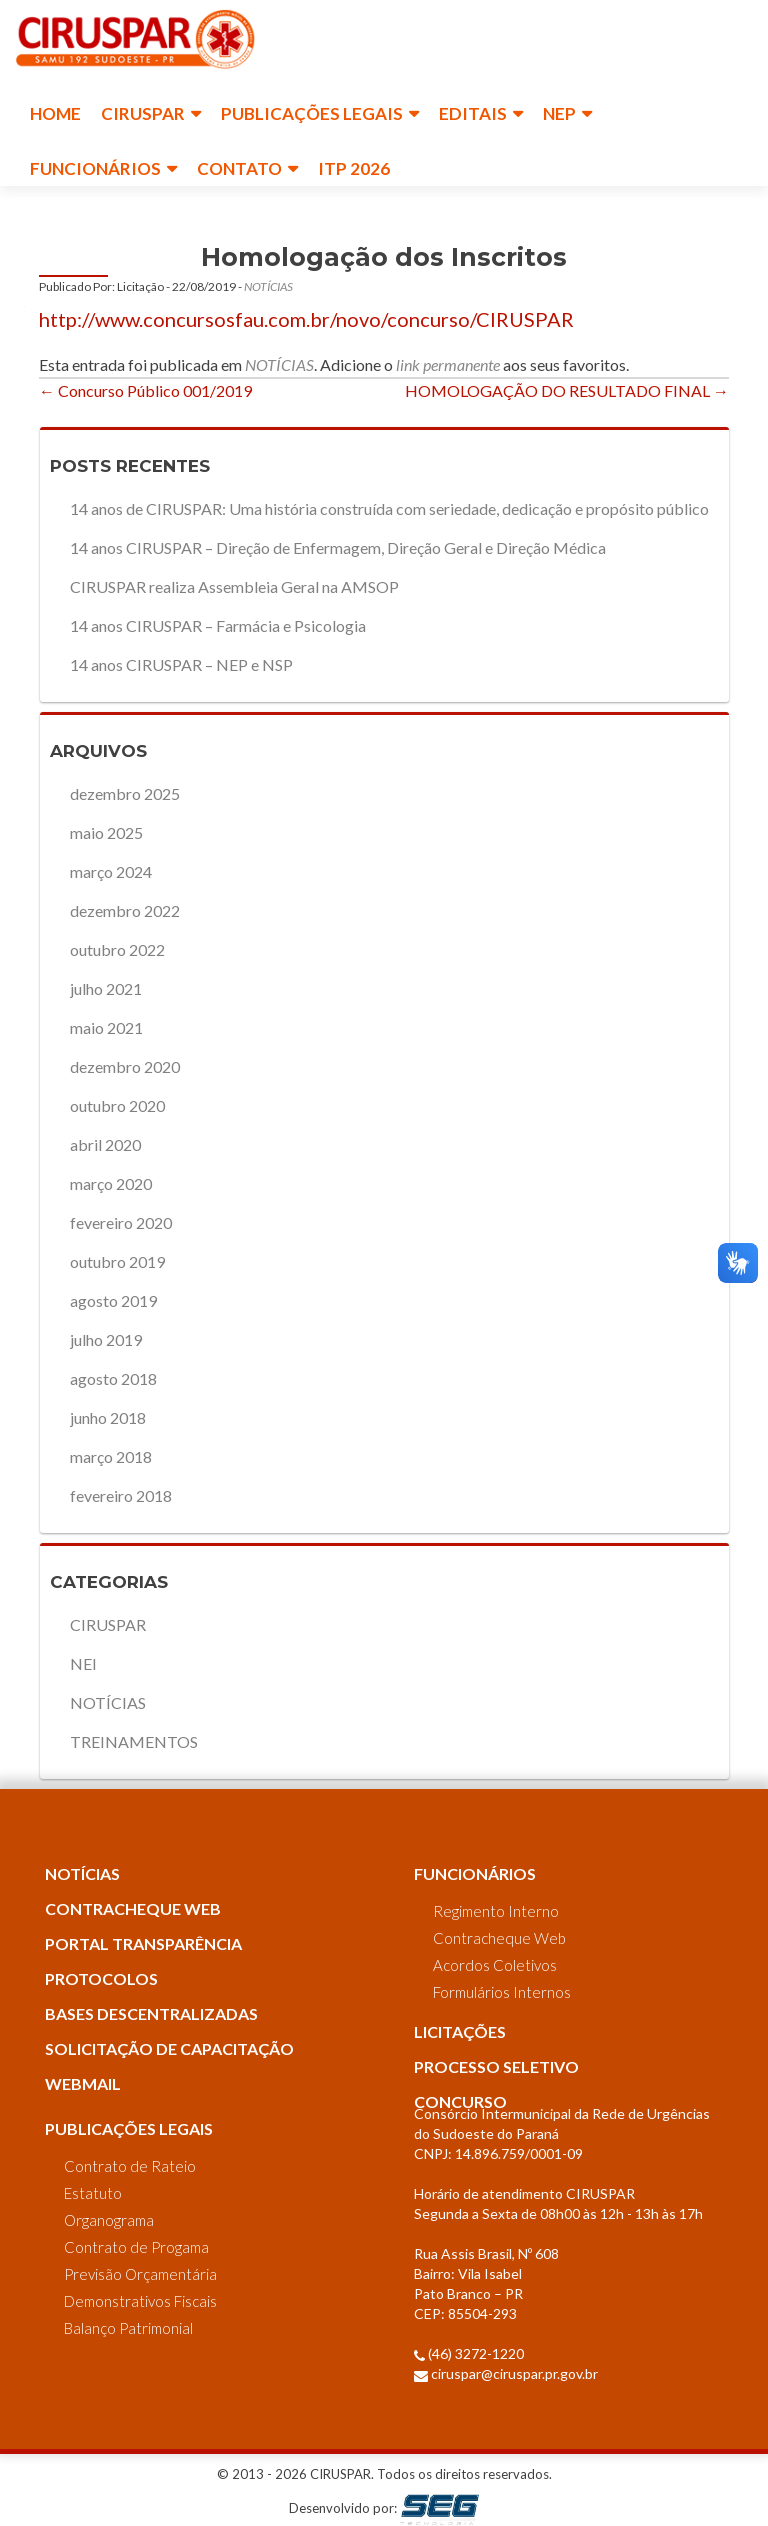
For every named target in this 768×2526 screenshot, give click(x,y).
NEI (83, 1663)
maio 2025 (106, 832)
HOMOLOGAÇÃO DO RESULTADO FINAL (567, 390)
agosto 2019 (113, 1300)
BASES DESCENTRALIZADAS (151, 2013)
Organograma (109, 2220)
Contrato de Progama (136, 2247)
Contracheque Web (499, 1938)
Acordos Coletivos (495, 1965)
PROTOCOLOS (101, 1978)
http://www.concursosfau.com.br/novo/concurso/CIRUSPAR (306, 319)
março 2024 (111, 871)
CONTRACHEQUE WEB (133, 1908)
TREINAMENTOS (134, 1741)
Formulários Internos (502, 1992)
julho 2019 (106, 1339)
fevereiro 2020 (121, 1222)
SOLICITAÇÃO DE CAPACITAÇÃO (169, 2048)
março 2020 (111, 1183)
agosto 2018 (113, 1378)
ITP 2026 (354, 168)
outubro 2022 (117, 949)
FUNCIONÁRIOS (95, 168)
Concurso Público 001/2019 (145, 390)
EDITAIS (473, 113)
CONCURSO (460, 2101)
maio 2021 (106, 1027)
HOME (55, 113)
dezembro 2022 (125, 910)
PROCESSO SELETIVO (496, 2066)
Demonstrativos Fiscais (140, 2301)
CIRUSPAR (143, 113)
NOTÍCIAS (268, 286)
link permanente (448, 364)
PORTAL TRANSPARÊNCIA (143, 1943)
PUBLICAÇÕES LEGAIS (312, 113)
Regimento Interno (496, 1911)
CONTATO (239, 168)
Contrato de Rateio (130, 2166)
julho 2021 (106, 988)
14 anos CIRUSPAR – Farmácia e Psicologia (218, 625)
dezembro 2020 (125, 1066)
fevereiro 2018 (121, 1495)
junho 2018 (108, 1417)
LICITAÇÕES (460, 2031)
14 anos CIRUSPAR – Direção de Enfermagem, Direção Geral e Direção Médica (338, 547)
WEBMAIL (83, 2083)
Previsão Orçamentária (140, 2274)
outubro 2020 (117, 1105)
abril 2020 (105, 1144)
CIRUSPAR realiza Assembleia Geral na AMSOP (234, 586)
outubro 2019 (117, 1261)
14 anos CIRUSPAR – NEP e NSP (181, 664)
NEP (559, 113)
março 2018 (111, 1456)
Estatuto (93, 2193)
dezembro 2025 (125, 793)
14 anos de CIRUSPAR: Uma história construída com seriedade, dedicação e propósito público (389, 508)
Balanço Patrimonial (128, 2328)
